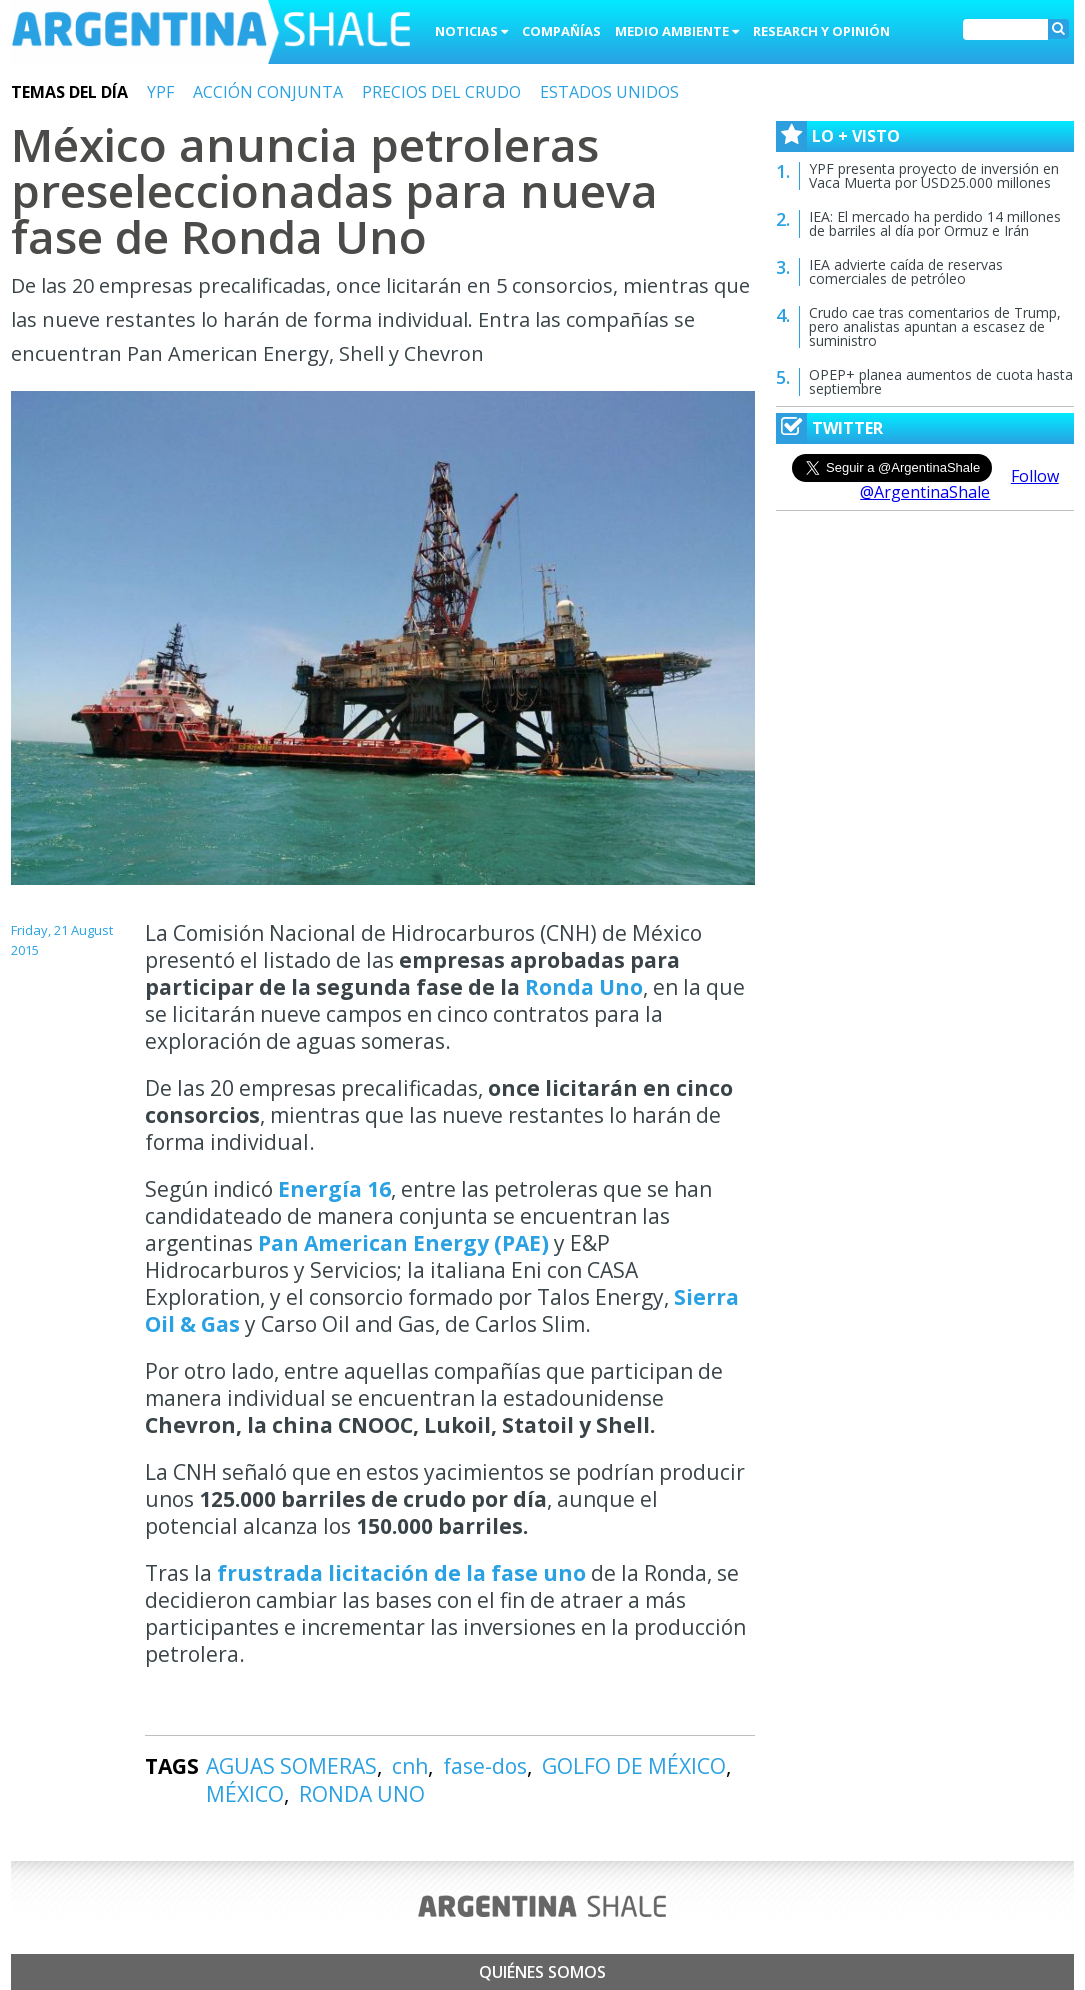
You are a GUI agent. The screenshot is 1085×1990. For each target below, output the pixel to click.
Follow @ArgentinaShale (959, 484)
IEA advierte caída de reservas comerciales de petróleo (906, 271)
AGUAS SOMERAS (291, 1766)
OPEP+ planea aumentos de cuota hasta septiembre (941, 381)
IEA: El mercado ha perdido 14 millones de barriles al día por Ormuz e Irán (935, 223)
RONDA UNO (362, 1794)
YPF (160, 92)
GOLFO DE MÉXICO (634, 1766)
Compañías (561, 31)
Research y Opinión (821, 31)
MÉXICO (245, 1794)
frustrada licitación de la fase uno (401, 1573)
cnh (410, 1766)
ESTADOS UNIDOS (609, 92)
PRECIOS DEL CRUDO (441, 92)
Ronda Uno (584, 987)
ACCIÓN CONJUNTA (268, 92)
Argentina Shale (211, 34)
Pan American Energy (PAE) (403, 1243)
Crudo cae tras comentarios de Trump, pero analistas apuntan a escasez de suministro (935, 326)
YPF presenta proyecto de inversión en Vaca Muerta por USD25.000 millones (934, 175)
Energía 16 (334, 1189)
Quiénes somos (542, 1972)
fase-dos (485, 1766)
